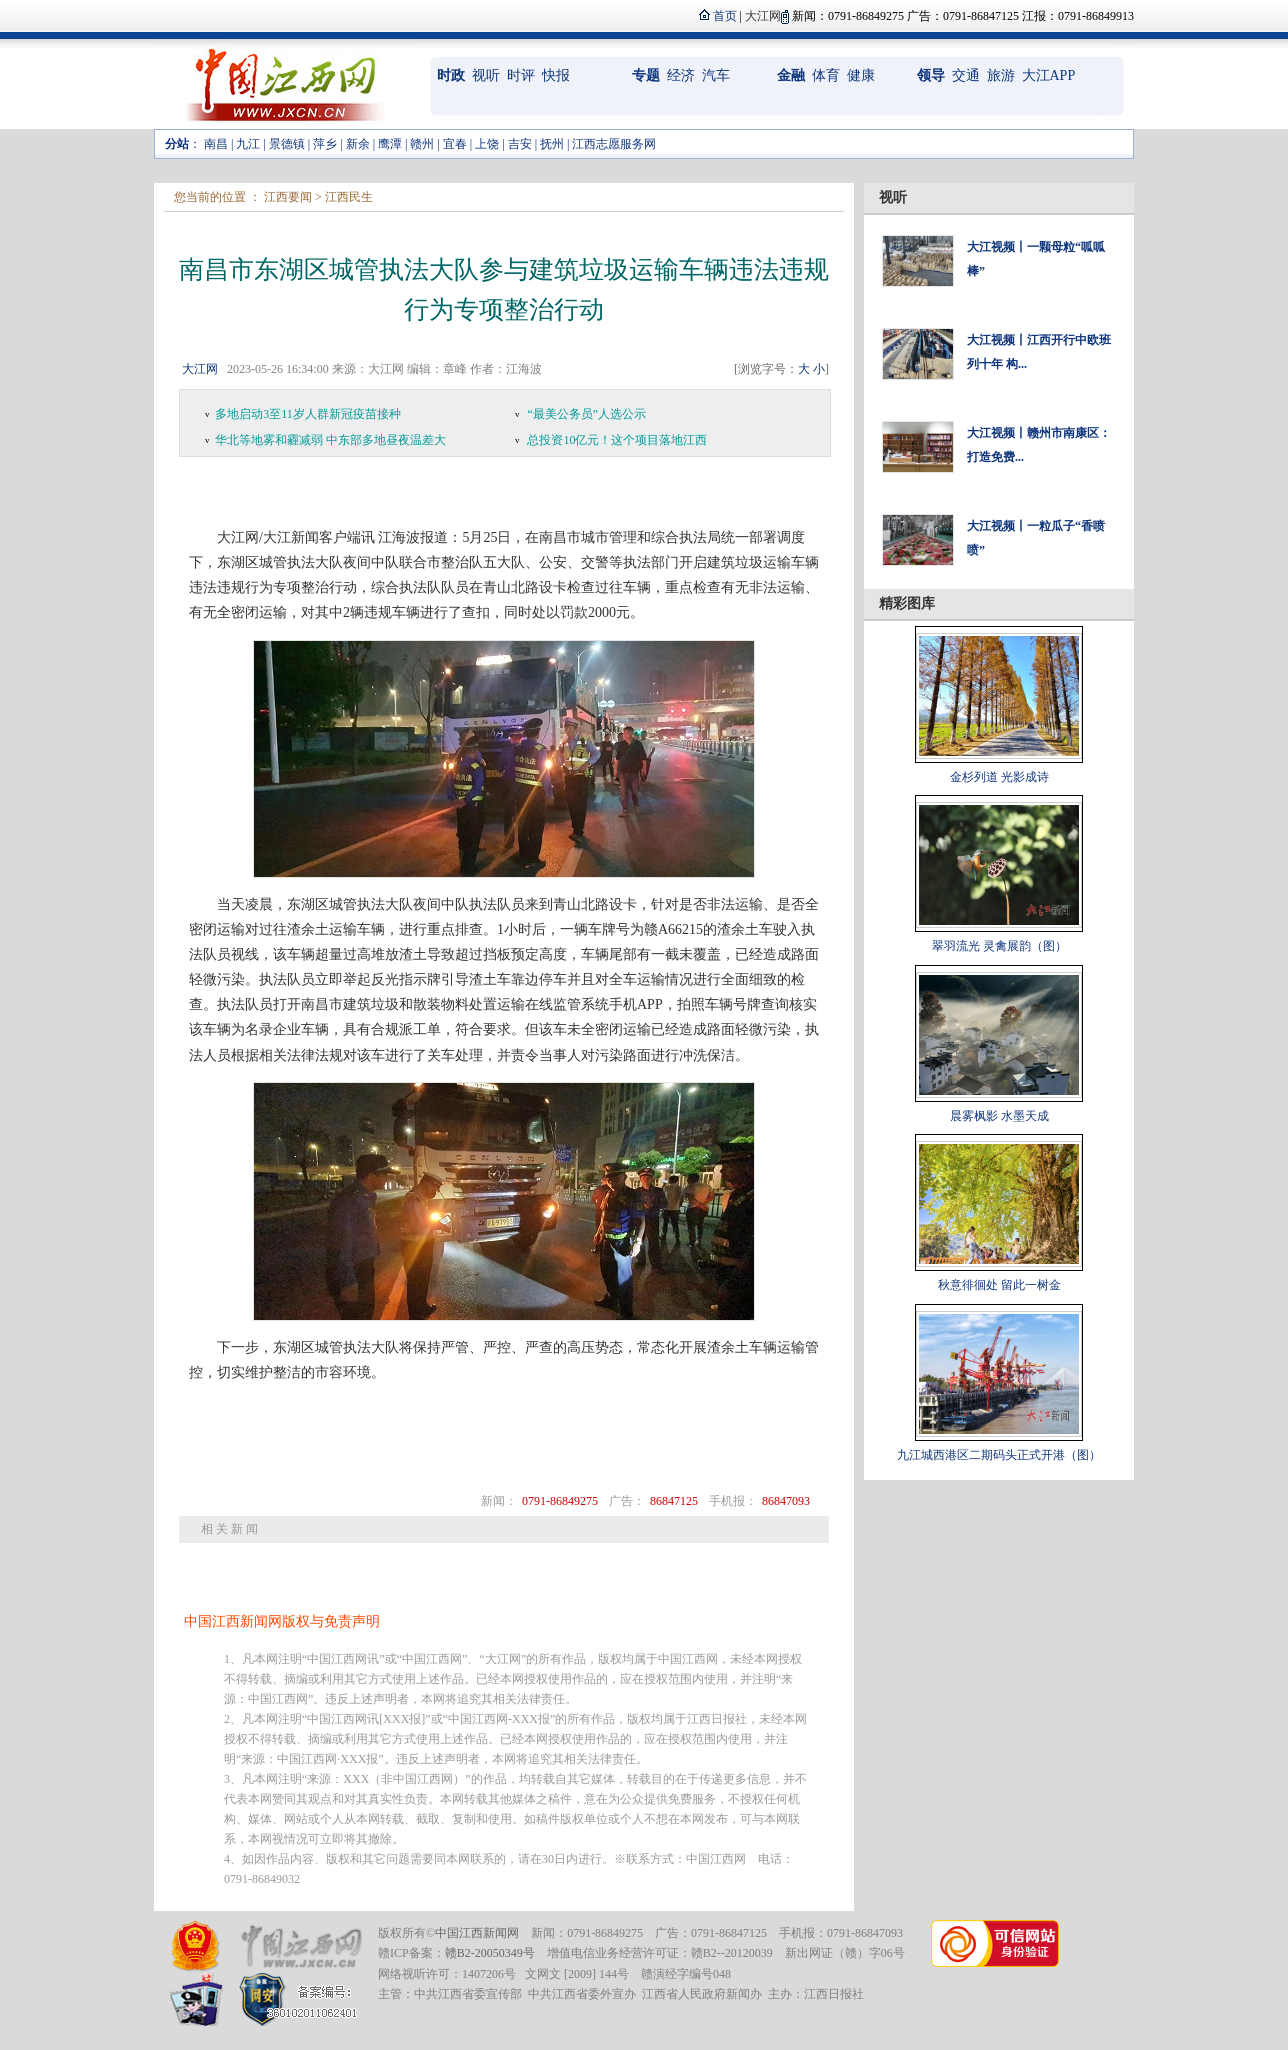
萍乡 (325, 144)
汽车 (716, 75)
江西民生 (349, 197)
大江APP (1049, 75)
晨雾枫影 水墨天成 (999, 1116)
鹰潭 (390, 144)
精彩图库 (907, 603)
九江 (248, 144)
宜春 (455, 144)
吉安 (520, 144)
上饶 (487, 144)
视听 (486, 75)
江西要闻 (288, 197)
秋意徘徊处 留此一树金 (999, 1285)
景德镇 (287, 144)
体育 (826, 75)
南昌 (216, 144)
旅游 (1001, 75)
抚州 (552, 144)
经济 (681, 75)
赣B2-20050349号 (490, 1953)
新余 (358, 144)
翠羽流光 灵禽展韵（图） (999, 946)
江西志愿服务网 (614, 144)
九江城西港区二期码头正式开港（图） (999, 1455)
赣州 (422, 144)
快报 (556, 75)
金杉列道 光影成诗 (999, 777)
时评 (521, 75)
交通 (966, 75)
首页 (725, 16)
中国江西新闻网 (477, 1933)
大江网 (200, 369)
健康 (861, 75)
